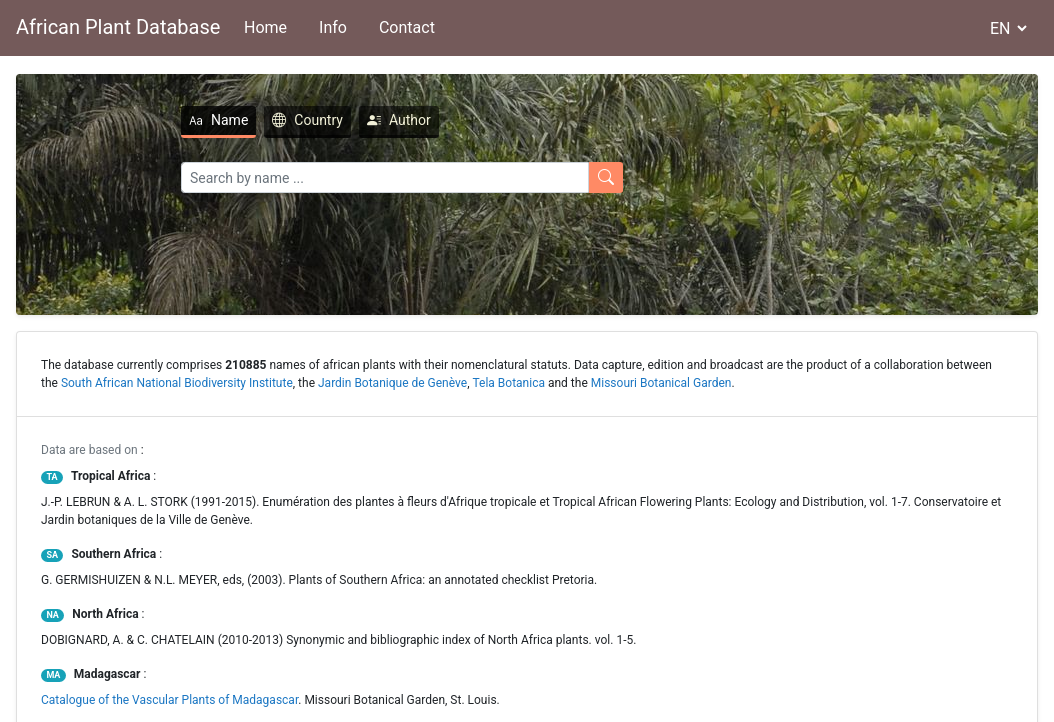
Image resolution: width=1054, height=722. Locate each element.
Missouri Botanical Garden (661, 383)
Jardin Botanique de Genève (392, 383)
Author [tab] (324, 120)
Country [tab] (232, 120)
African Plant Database (118, 27)
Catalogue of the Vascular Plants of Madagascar (169, 700)
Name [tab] (143, 120)
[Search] (310, 177)
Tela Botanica (508, 383)
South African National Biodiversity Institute (177, 383)
